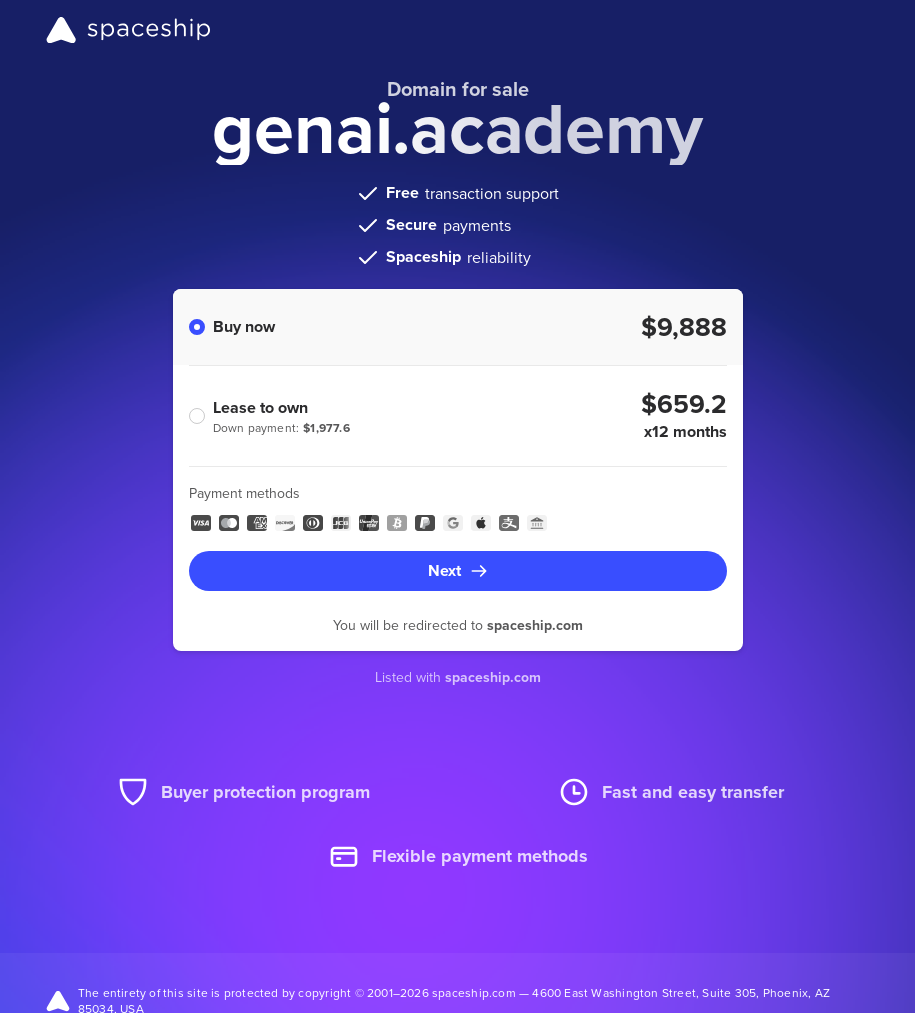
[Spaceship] (128, 30)
